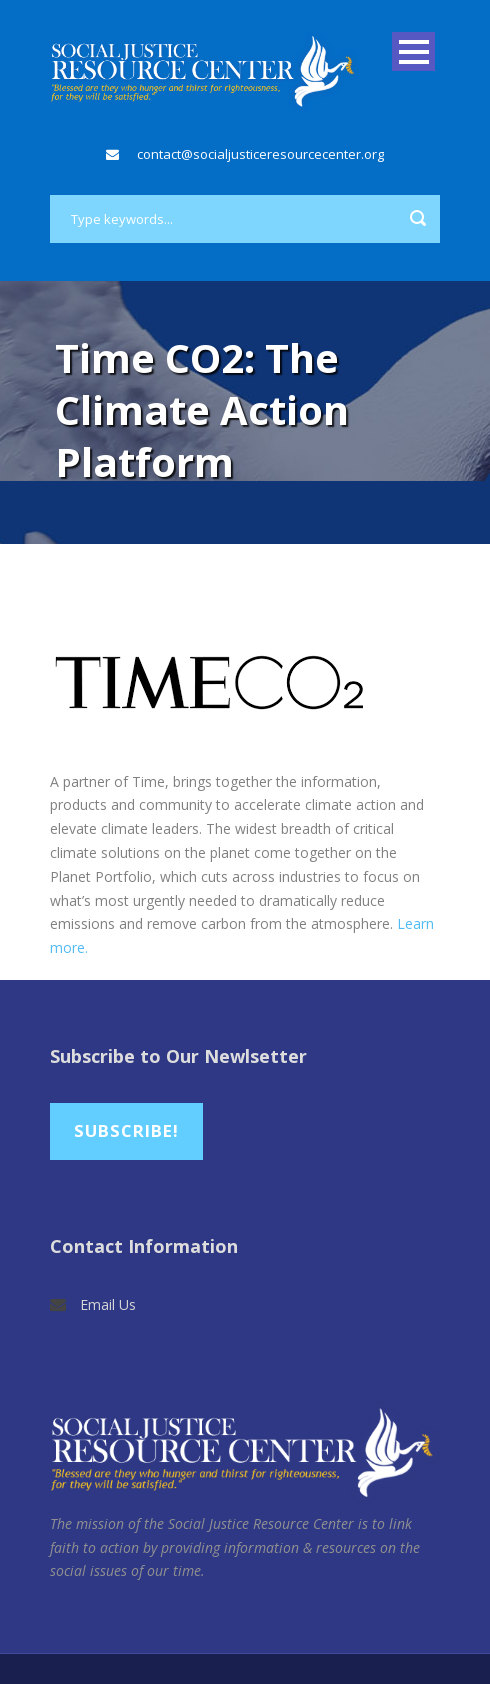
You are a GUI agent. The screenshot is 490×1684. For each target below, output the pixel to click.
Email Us (108, 1304)
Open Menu (413, 51)
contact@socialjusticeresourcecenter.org (260, 154)
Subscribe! (126, 1130)
